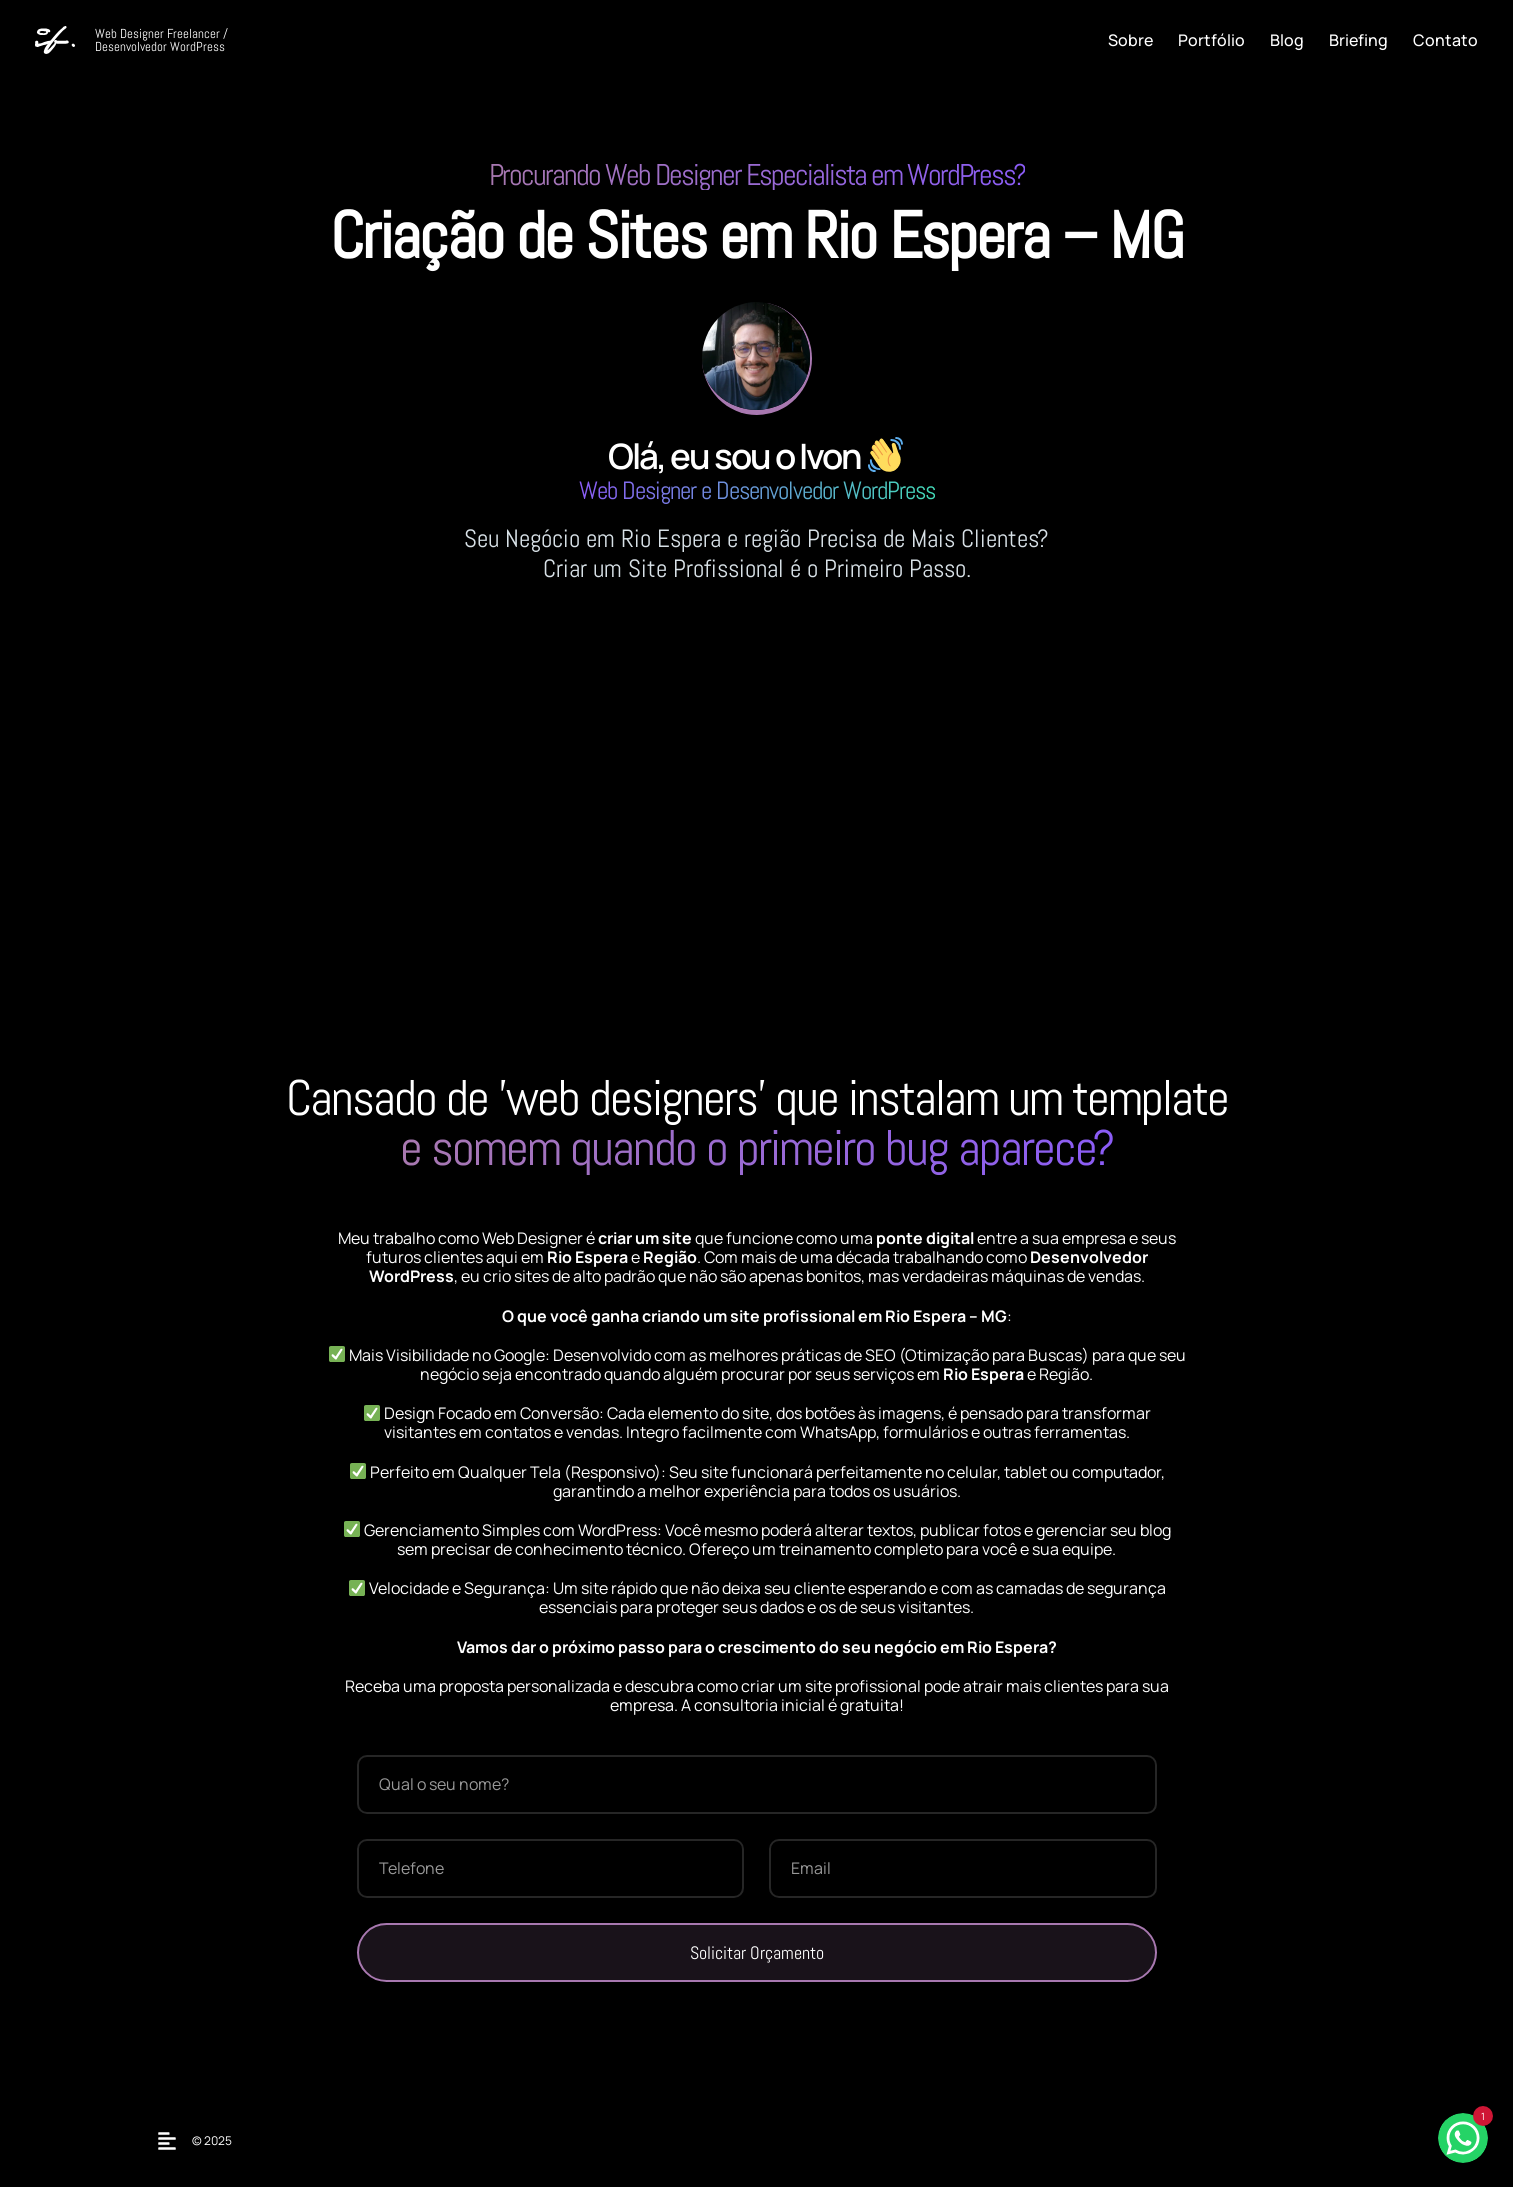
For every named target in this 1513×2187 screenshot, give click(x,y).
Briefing (1358, 40)
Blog (1287, 40)
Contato (1445, 40)
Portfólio (1211, 40)
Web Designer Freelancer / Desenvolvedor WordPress (161, 40)
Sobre (1130, 40)
